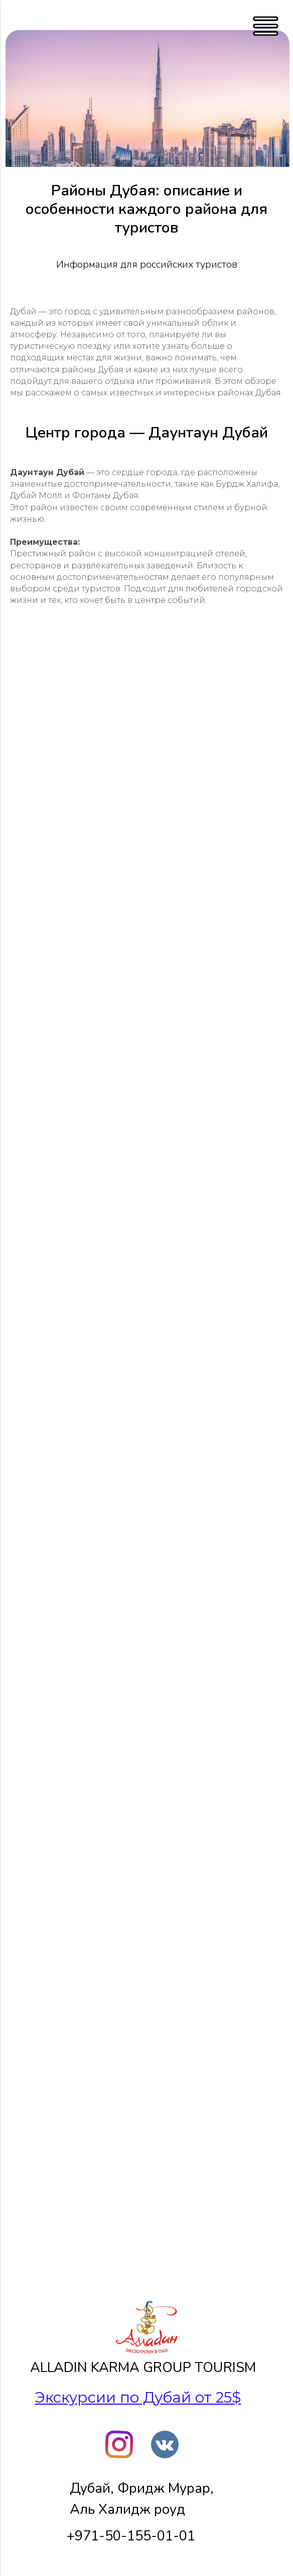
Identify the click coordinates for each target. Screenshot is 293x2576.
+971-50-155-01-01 (131, 2535)
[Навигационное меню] (17, 15)
